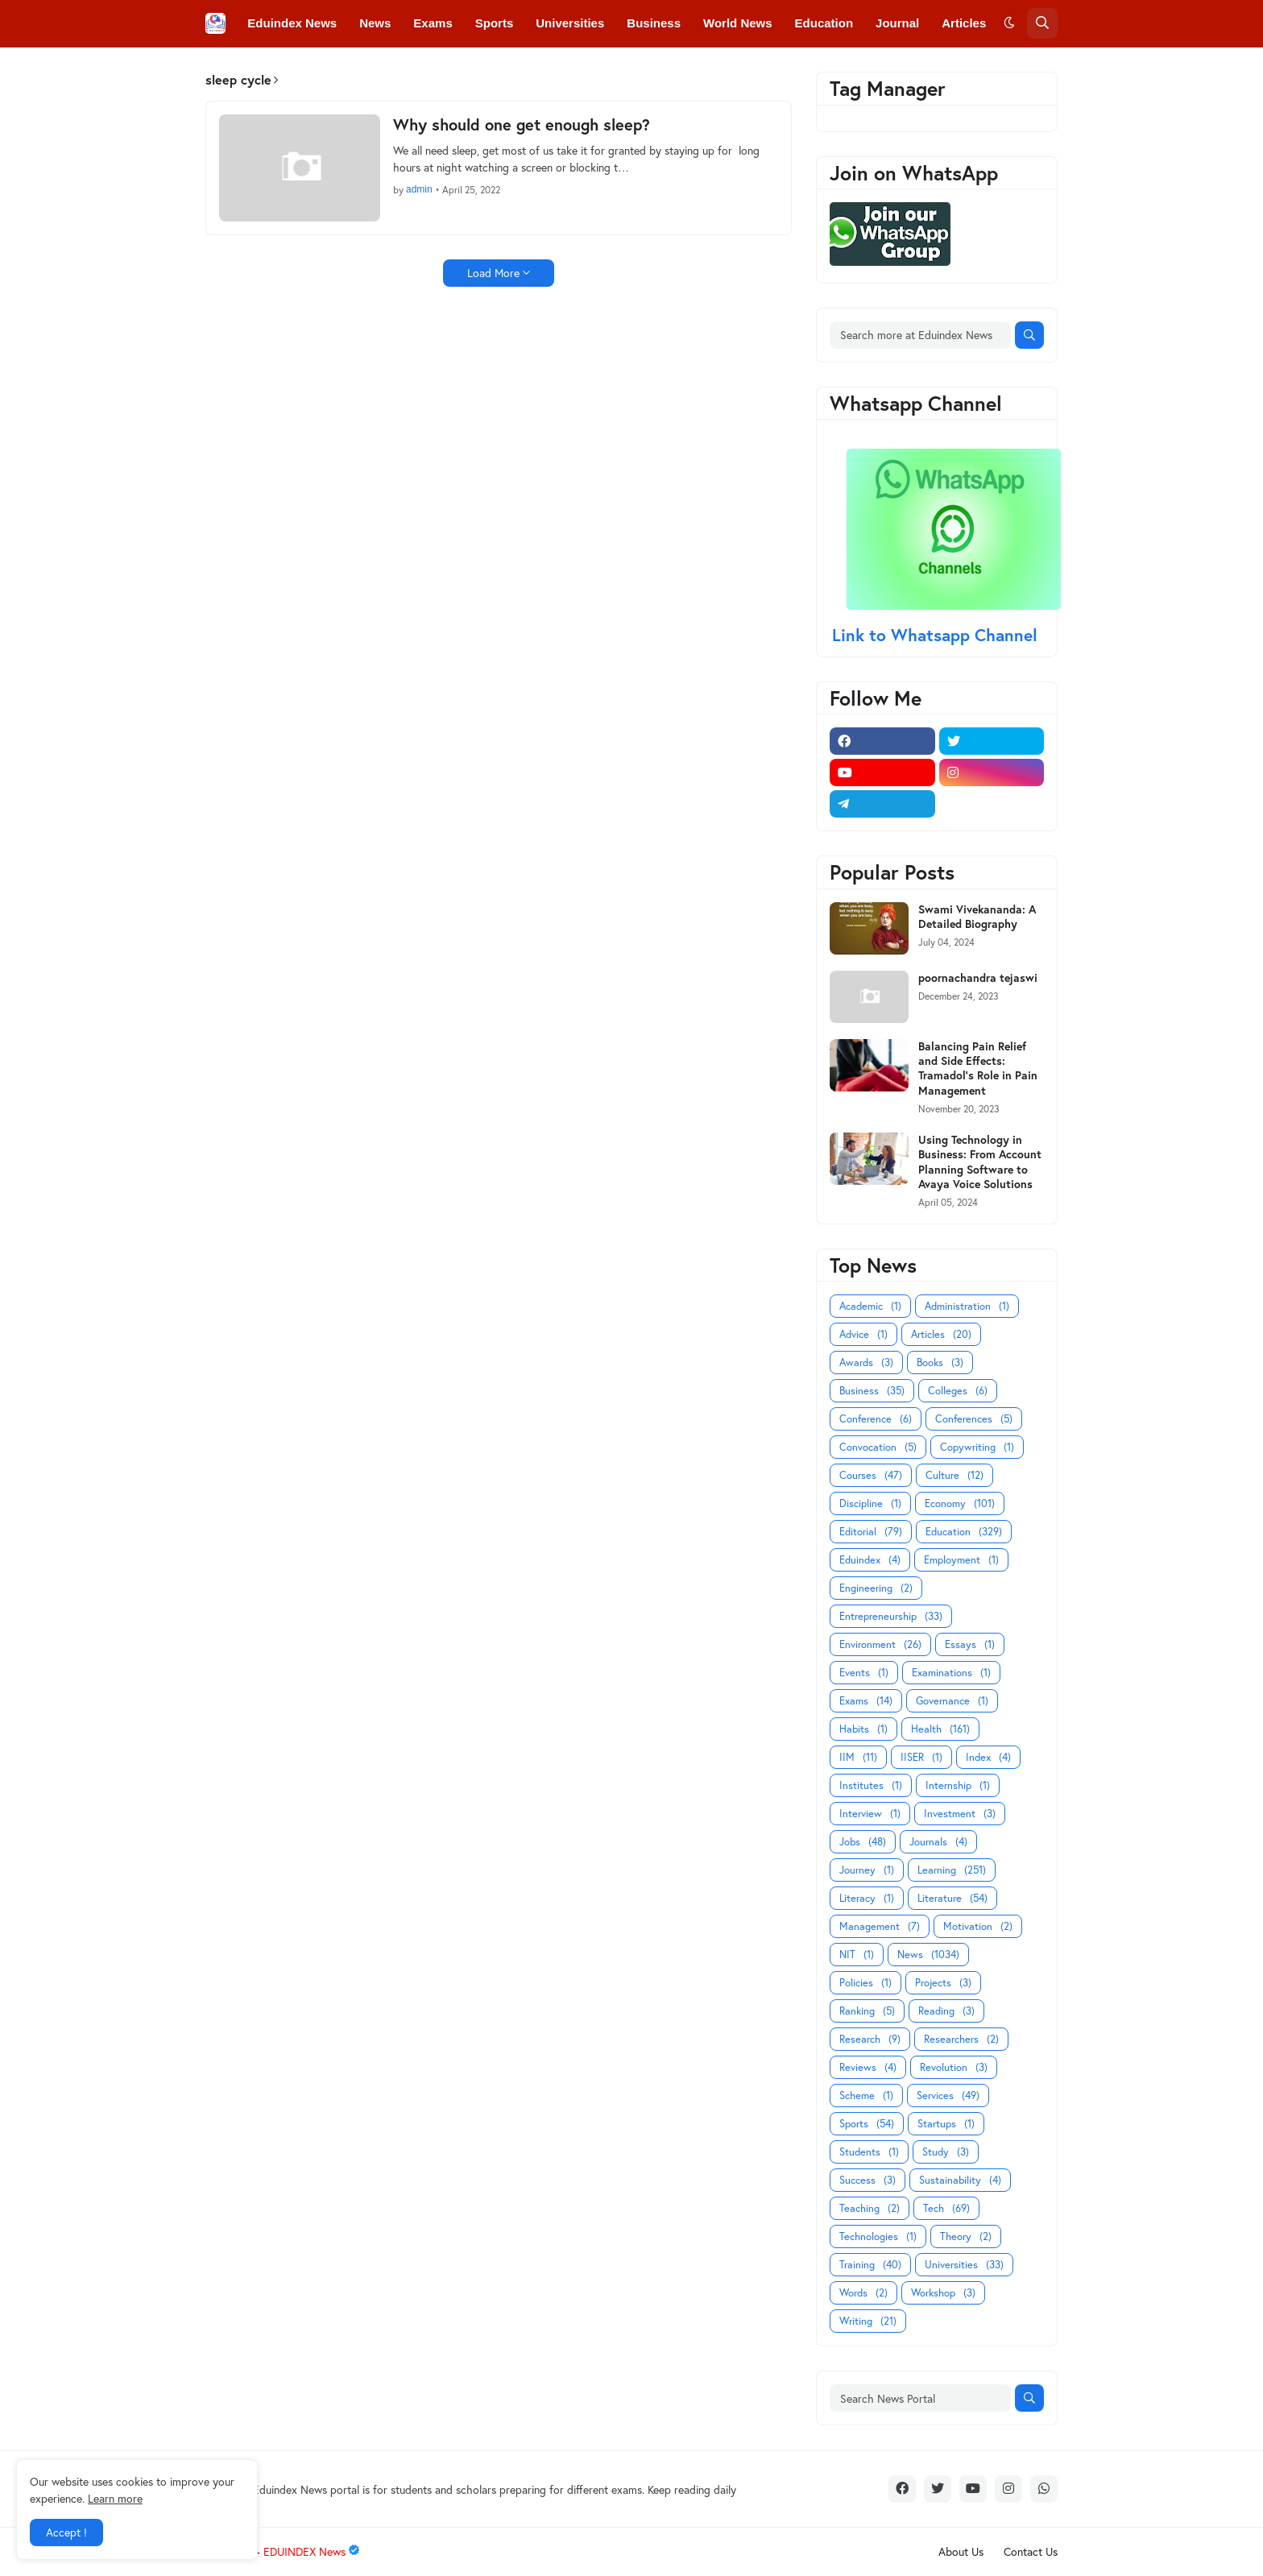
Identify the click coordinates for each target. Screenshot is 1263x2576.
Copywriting (977, 1447)
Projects (943, 1983)
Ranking (867, 2011)
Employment (961, 1560)
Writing (868, 2321)
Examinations (951, 1673)
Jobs (862, 1842)
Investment (960, 1813)
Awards (866, 1362)
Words (863, 2293)
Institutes (870, 1785)
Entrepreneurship (890, 1616)
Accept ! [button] (66, 2532)
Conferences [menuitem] (357, 70)
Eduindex (870, 1560)
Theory (966, 2236)
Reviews (868, 2067)
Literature (952, 1898)
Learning (951, 1870)
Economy (960, 1503)
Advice (863, 1334)
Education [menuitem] (824, 23)
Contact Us (1031, 2551)
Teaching (869, 2208)
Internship (958, 1785)
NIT (856, 1954)
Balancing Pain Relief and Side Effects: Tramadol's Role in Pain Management (977, 1068)
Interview (870, 1813)
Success (867, 2180)
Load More (493, 272)
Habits (863, 1729)
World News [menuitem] (737, 23)
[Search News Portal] (920, 2398)
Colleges (958, 1391)
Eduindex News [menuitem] (292, 23)
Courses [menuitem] (543, 70)
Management (879, 1926)
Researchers (961, 2039)
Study (945, 2152)
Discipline (870, 1503)
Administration (967, 1306)
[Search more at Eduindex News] (920, 335)
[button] (1009, 23)
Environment (880, 1644)
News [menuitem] (375, 23)
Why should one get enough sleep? (521, 124)
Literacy (866, 1898)
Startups (946, 2124)
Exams (865, 1701)
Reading (946, 2011)
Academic (870, 1306)
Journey (866, 1870)
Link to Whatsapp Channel (937, 634)
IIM (858, 1757)
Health (940, 1729)
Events (863, 1673)
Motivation (977, 1926)
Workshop (943, 2293)
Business (872, 1391)
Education (964, 1532)
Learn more (115, 2498)
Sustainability (960, 2180)
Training (870, 2265)
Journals (938, 1842)
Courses (870, 1475)
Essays (970, 1644)
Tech (946, 2208)
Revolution (954, 2067)
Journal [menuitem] (897, 23)
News (928, 1954)
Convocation (878, 1447)
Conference (875, 1419)
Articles (941, 1334)
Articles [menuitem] (964, 23)
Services (948, 2095)
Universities (964, 2265)
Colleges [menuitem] (272, 70)
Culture (954, 1475)
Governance (952, 1701)
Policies (865, 1983)
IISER (921, 1757)
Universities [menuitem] (570, 23)
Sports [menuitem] (494, 23)
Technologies (878, 2236)
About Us (960, 2551)
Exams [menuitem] (432, 23)
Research (870, 2039)
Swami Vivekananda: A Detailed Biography (977, 916)
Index (988, 1757)
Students (869, 2152)
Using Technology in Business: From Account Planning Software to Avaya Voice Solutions (979, 1162)
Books (940, 1362)
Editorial (870, 1532)
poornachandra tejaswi (977, 978)
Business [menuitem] (654, 23)
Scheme (866, 2095)
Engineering (876, 1588)
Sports (866, 2124)
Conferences (973, 1419)
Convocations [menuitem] (456, 70)
